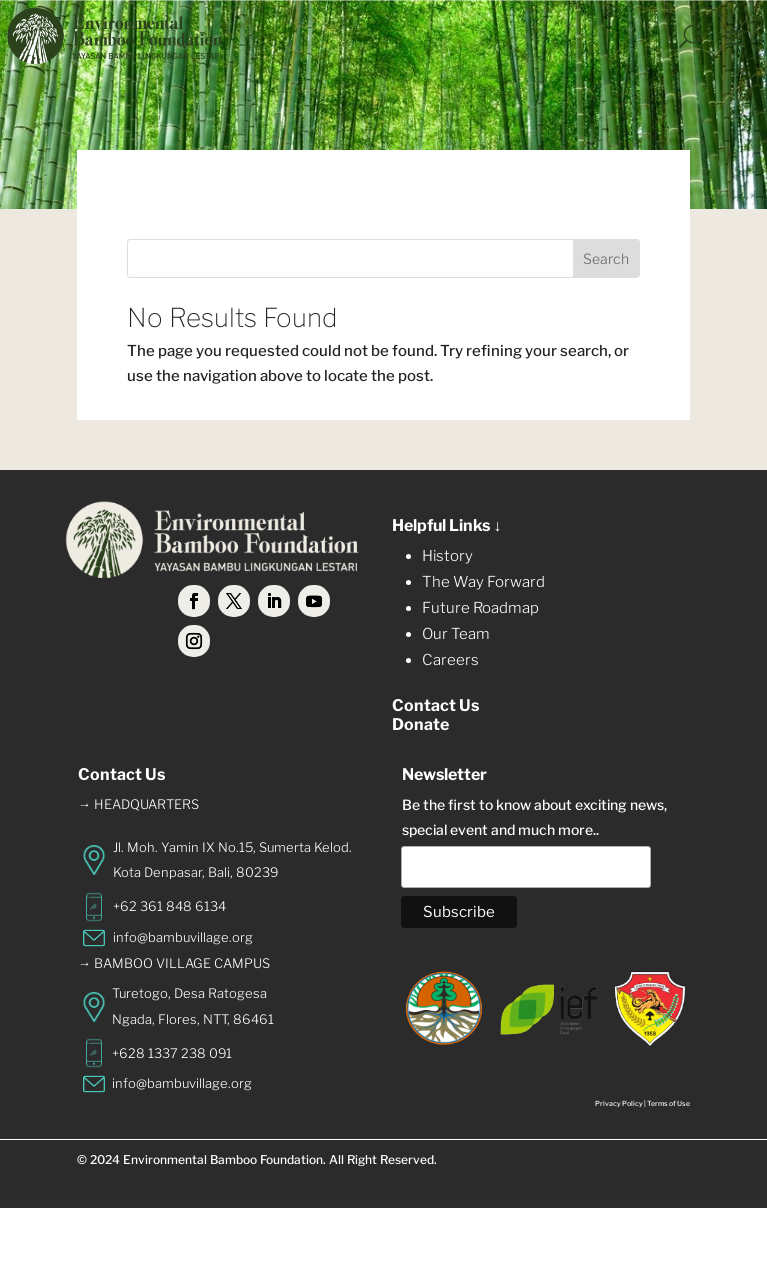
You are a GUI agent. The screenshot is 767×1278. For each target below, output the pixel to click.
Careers (450, 660)
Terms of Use (668, 1103)
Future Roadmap (480, 608)
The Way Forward (483, 582)
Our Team (456, 634)
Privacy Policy (619, 1103)
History (447, 556)
